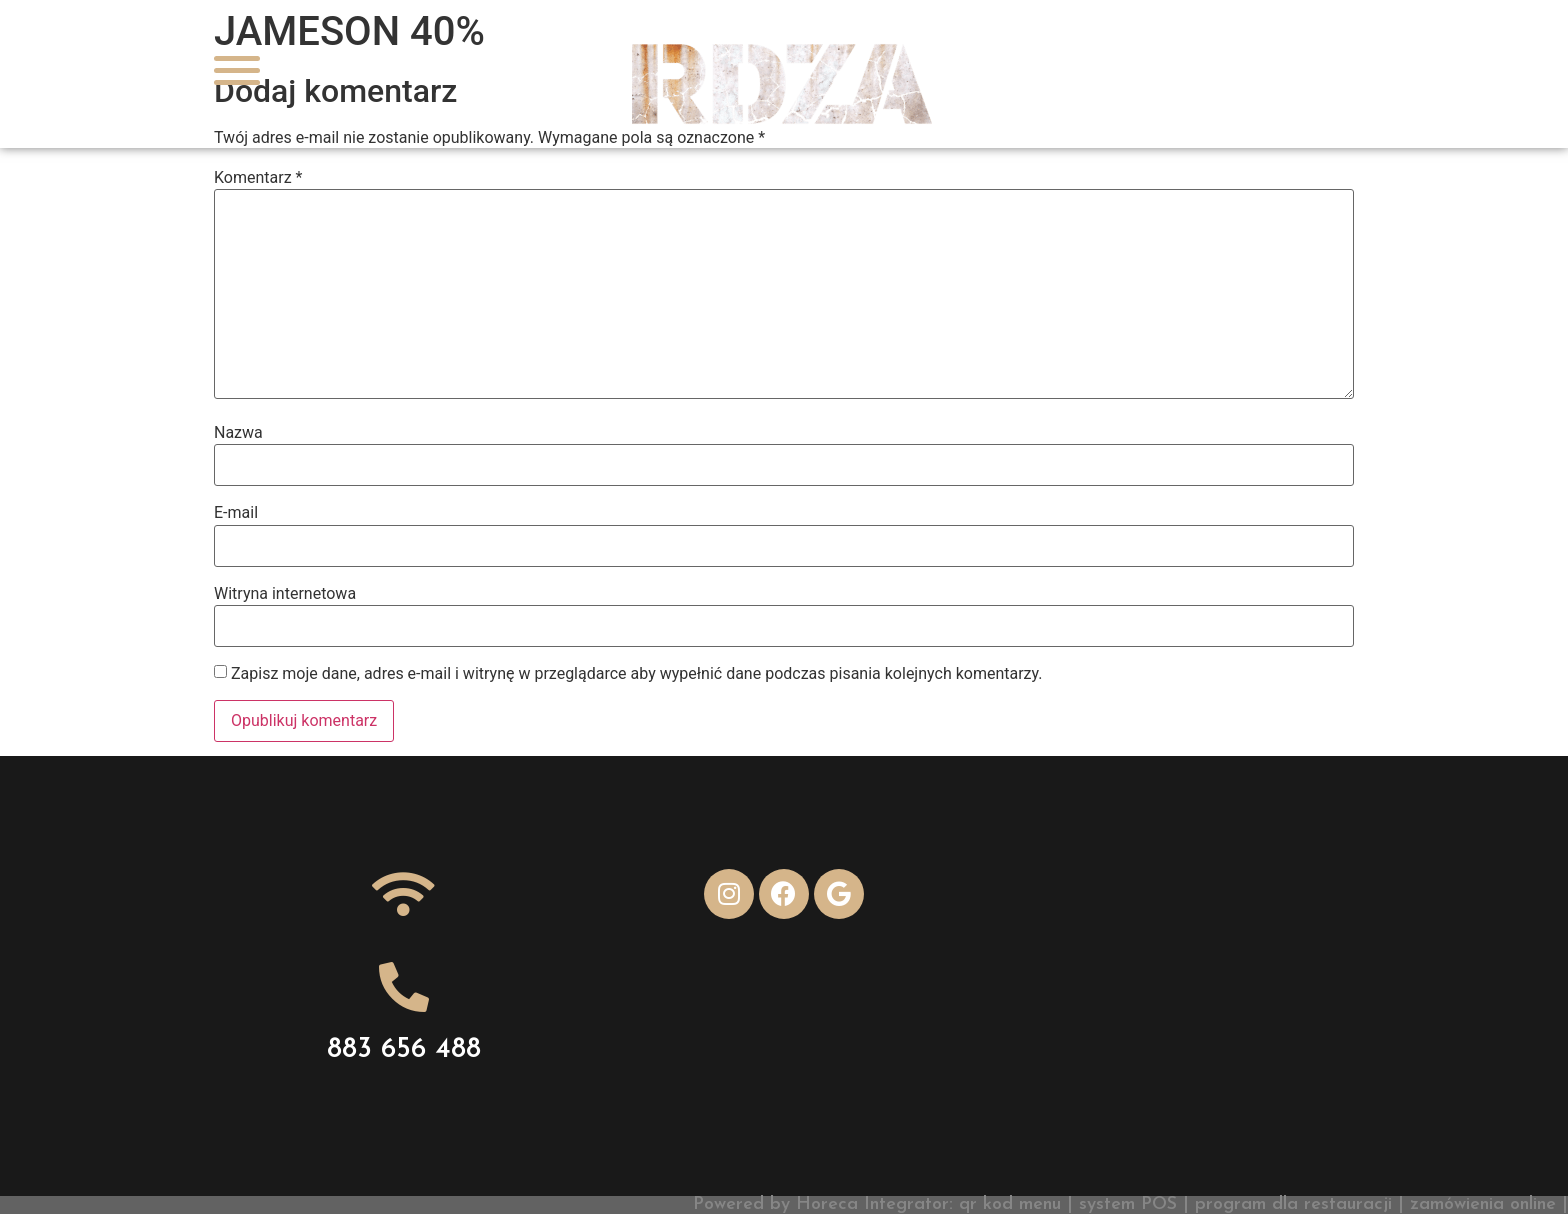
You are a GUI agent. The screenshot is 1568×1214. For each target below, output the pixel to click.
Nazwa (238, 433)
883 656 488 (404, 1050)
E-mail (236, 513)
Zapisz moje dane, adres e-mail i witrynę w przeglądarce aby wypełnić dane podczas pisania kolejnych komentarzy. (637, 674)
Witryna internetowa (285, 594)
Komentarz (258, 178)
